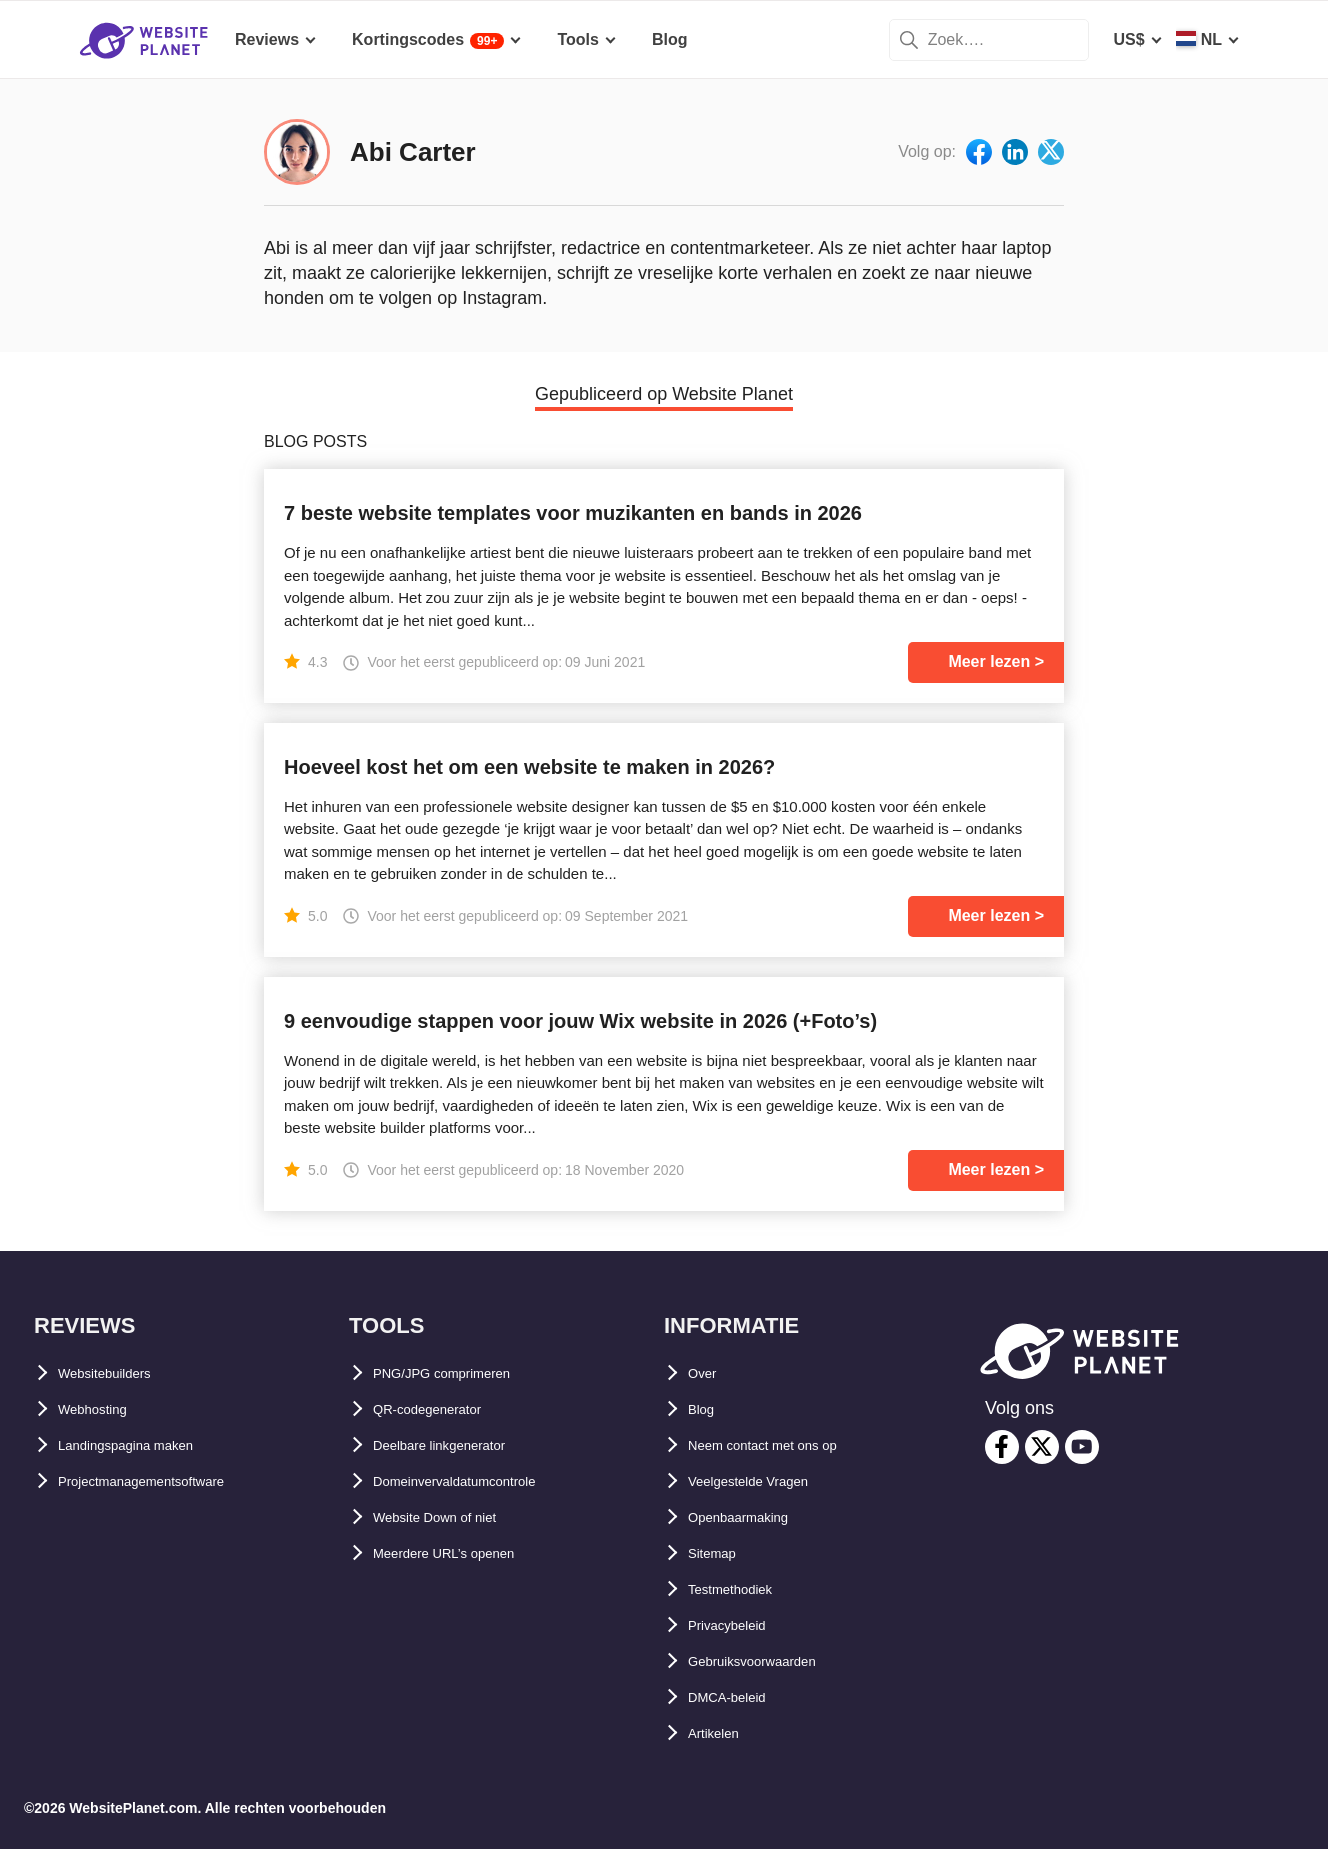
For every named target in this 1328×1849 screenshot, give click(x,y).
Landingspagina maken (147, 1445)
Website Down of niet (453, 1517)
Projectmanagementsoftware (167, 1481)
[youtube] (1082, 1447)
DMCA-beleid (738, 1697)
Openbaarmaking (753, 1517)
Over (706, 1373)
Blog (706, 1409)
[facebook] (1002, 1447)
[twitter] (1042, 1447)
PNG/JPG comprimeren (461, 1373)
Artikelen (722, 1733)
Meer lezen (989, 661)
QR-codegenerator (443, 1409)
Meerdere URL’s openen (464, 1553)
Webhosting (103, 1409)
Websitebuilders (119, 1373)
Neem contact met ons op (785, 1445)
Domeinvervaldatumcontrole (481, 1481)
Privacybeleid (739, 1625)
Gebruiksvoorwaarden (772, 1661)
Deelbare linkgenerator (459, 1445)
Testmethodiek (744, 1589)
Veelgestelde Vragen (765, 1481)
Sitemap (719, 1553)
